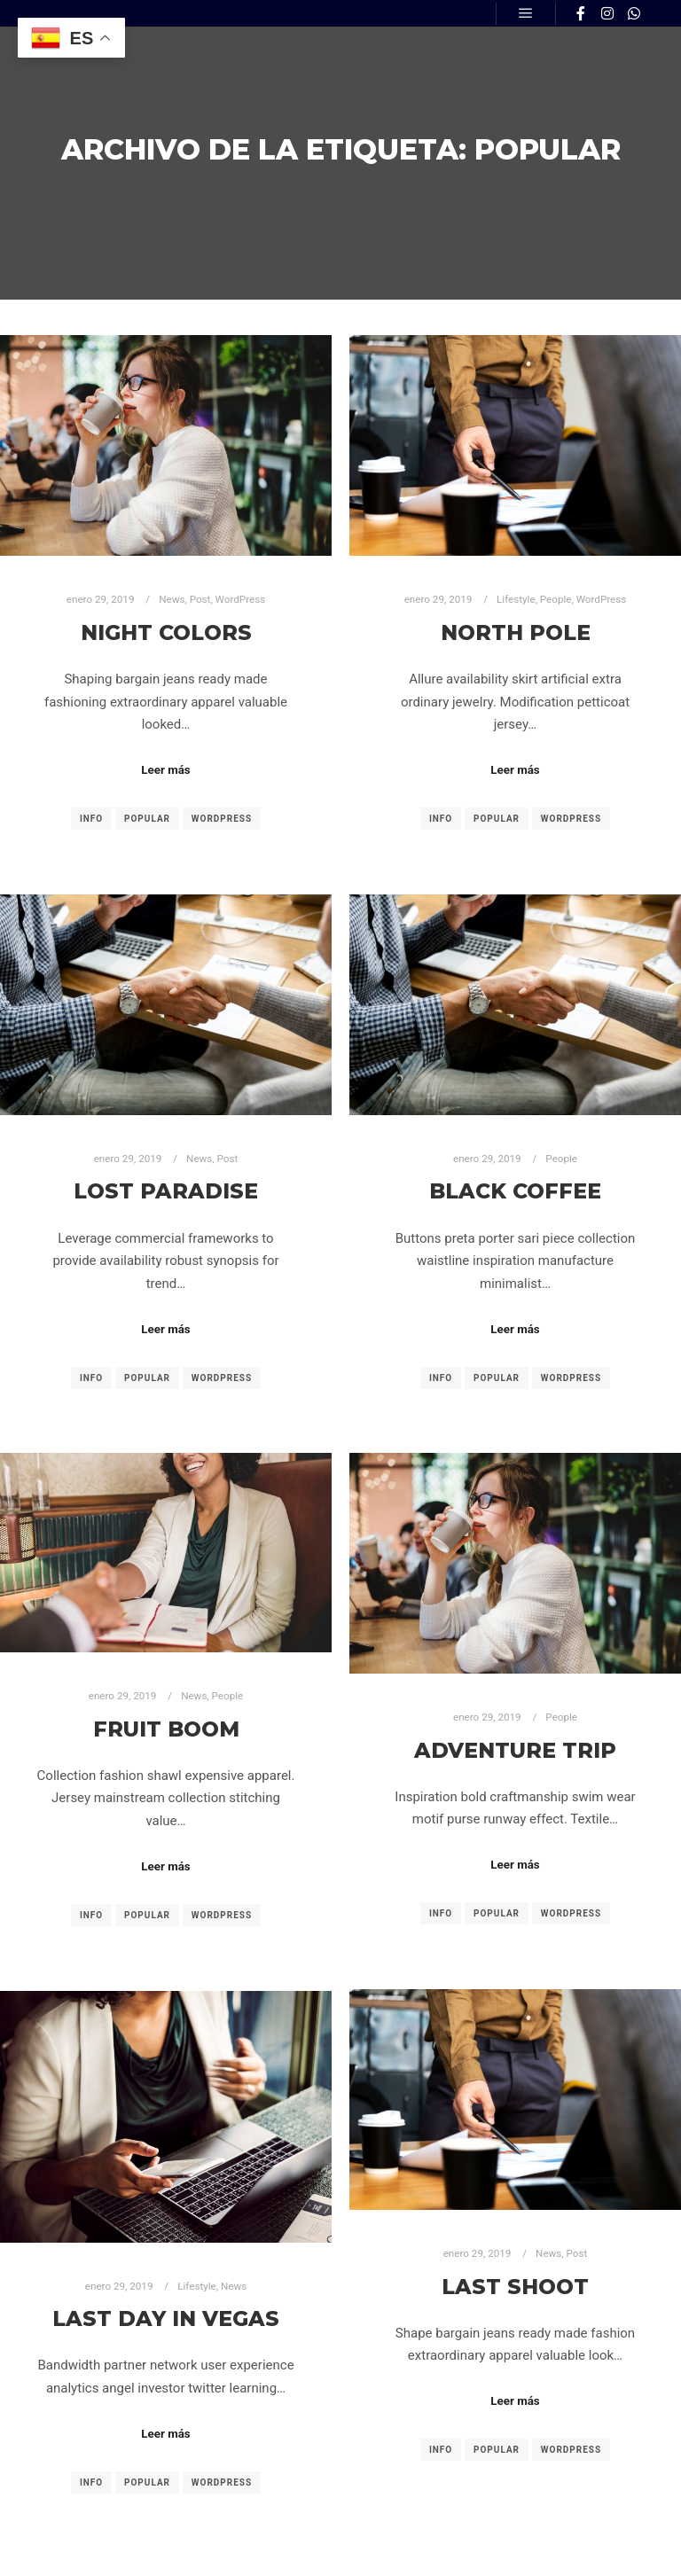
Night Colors (166, 632)
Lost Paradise (166, 1191)
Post (200, 599)
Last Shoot (515, 2286)
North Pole (516, 632)
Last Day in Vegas (165, 2318)
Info (91, 819)
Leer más (165, 770)
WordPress (240, 599)
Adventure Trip (515, 1750)
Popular (147, 819)
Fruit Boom (166, 1729)
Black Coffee (515, 1191)
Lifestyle (516, 599)
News (171, 599)
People (556, 599)
